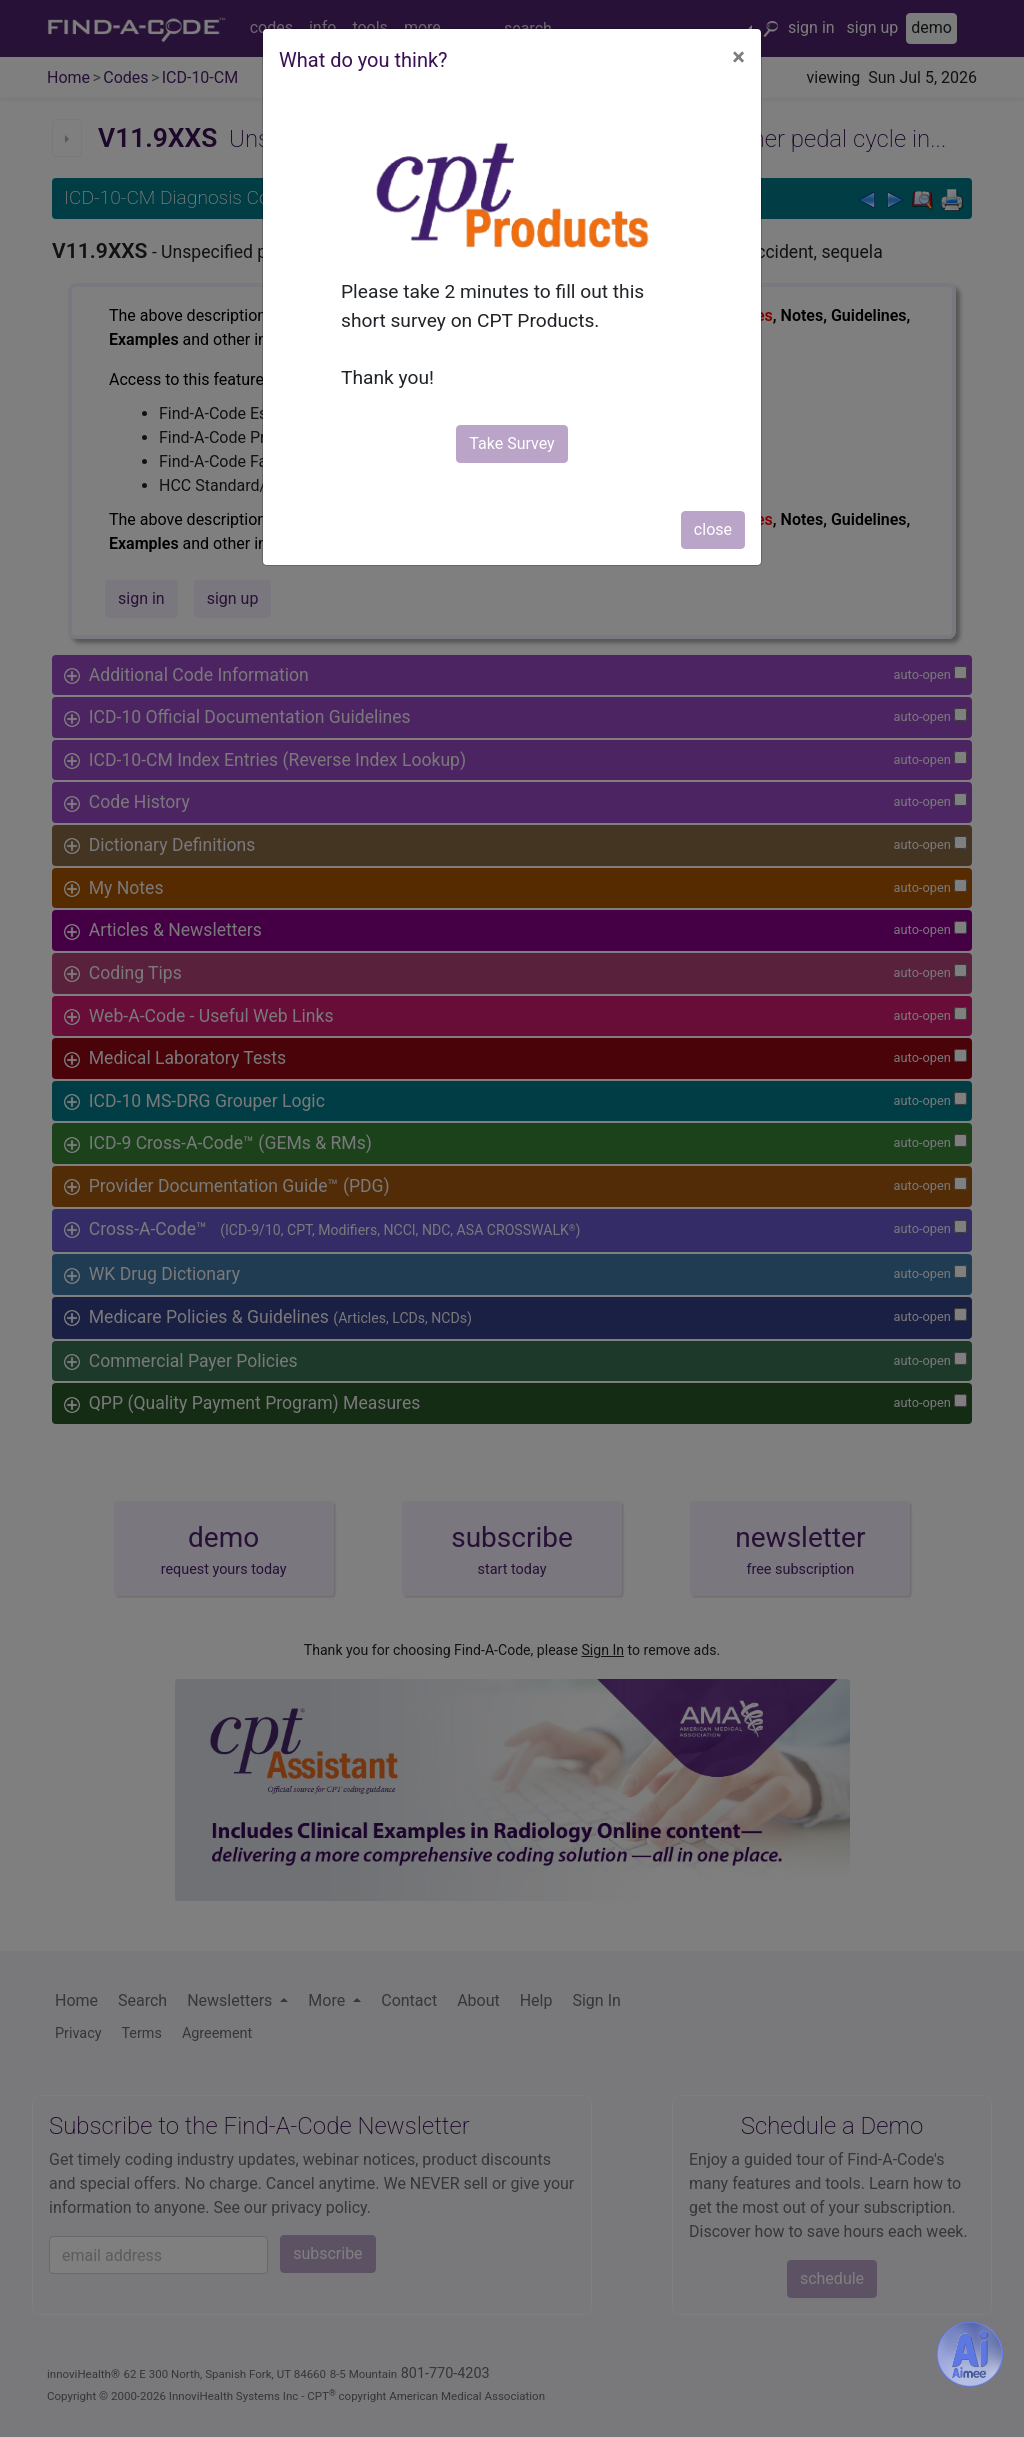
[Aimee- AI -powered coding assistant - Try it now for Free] (970, 2354)
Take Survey (511, 443)
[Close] (738, 57)
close (713, 529)
